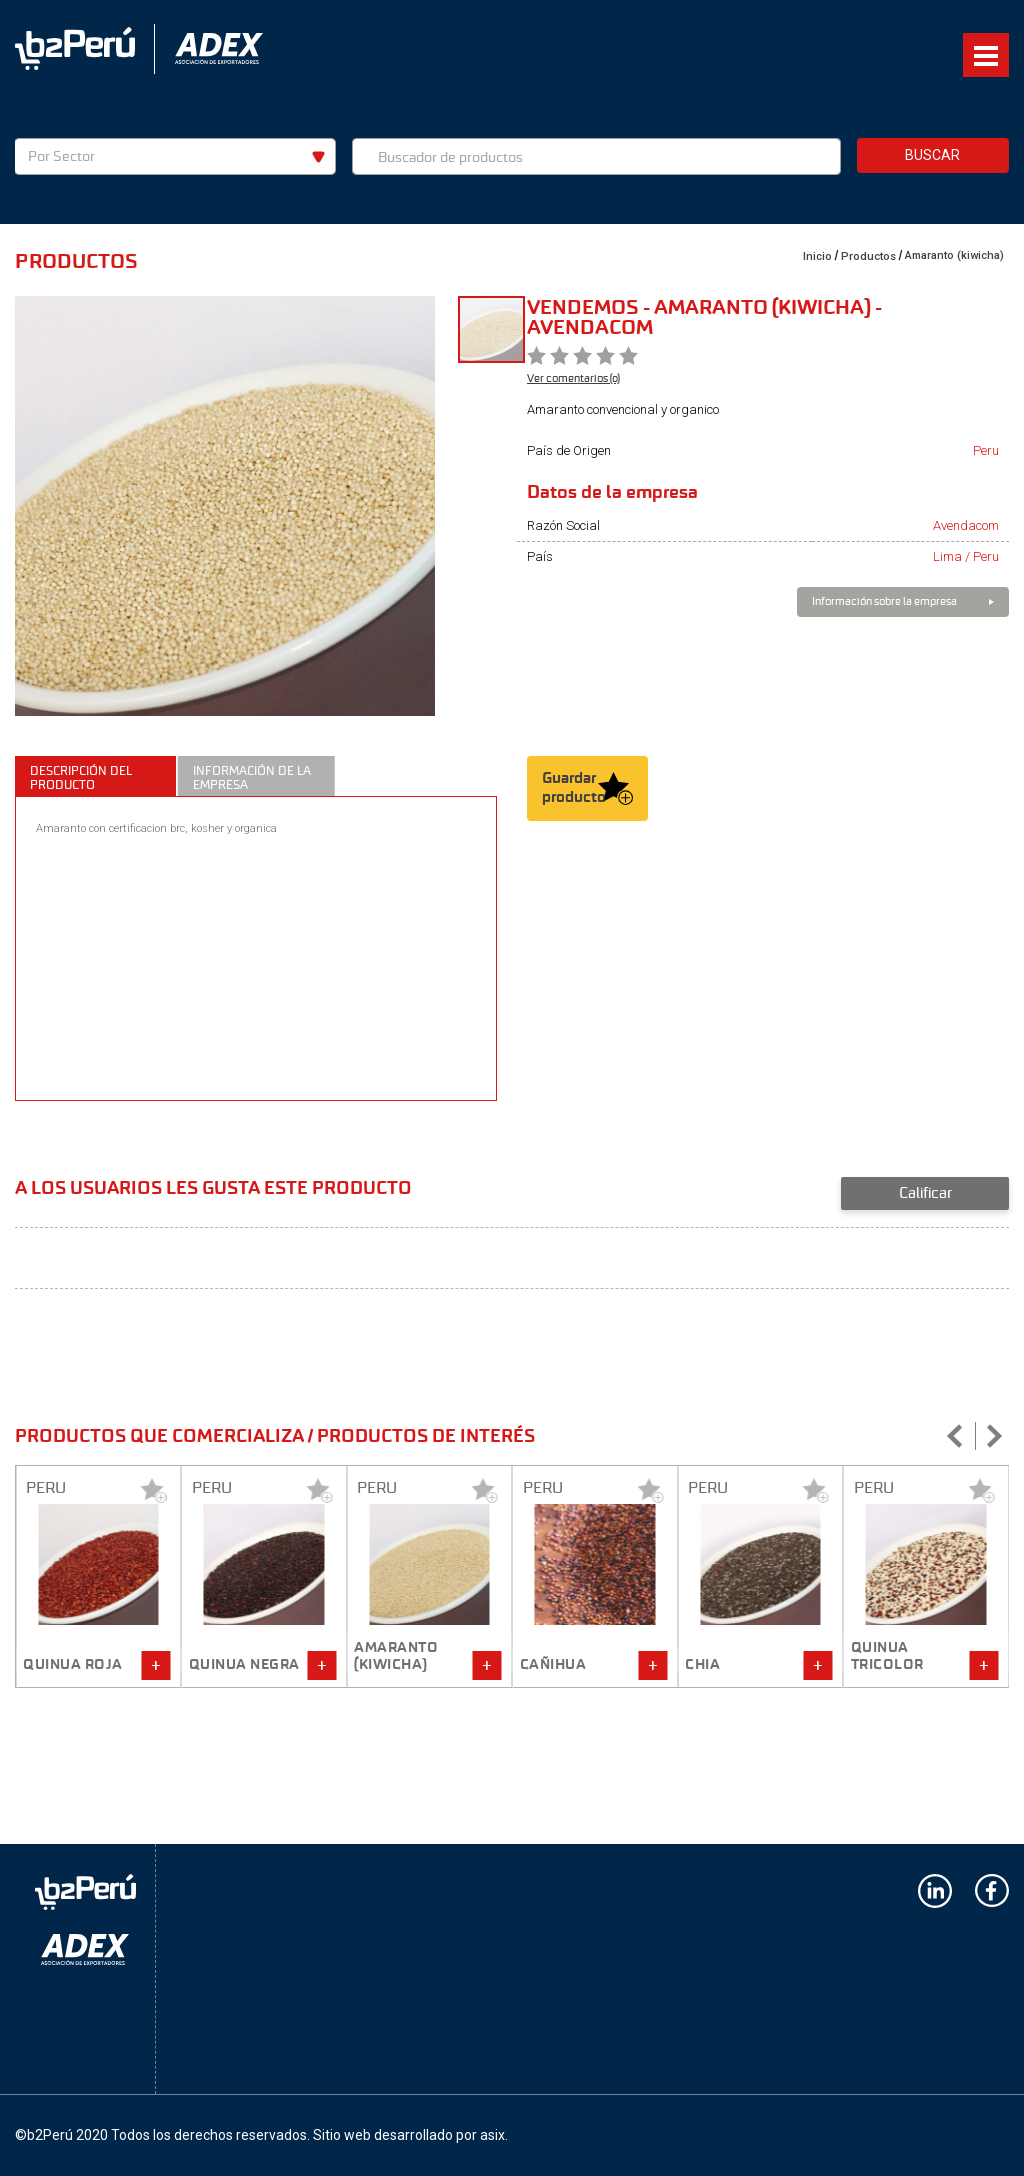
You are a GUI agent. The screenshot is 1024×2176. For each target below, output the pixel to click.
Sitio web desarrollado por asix (409, 2135)
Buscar (932, 155)
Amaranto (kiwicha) (954, 255)
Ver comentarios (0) (573, 378)
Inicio (817, 256)
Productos (868, 256)
